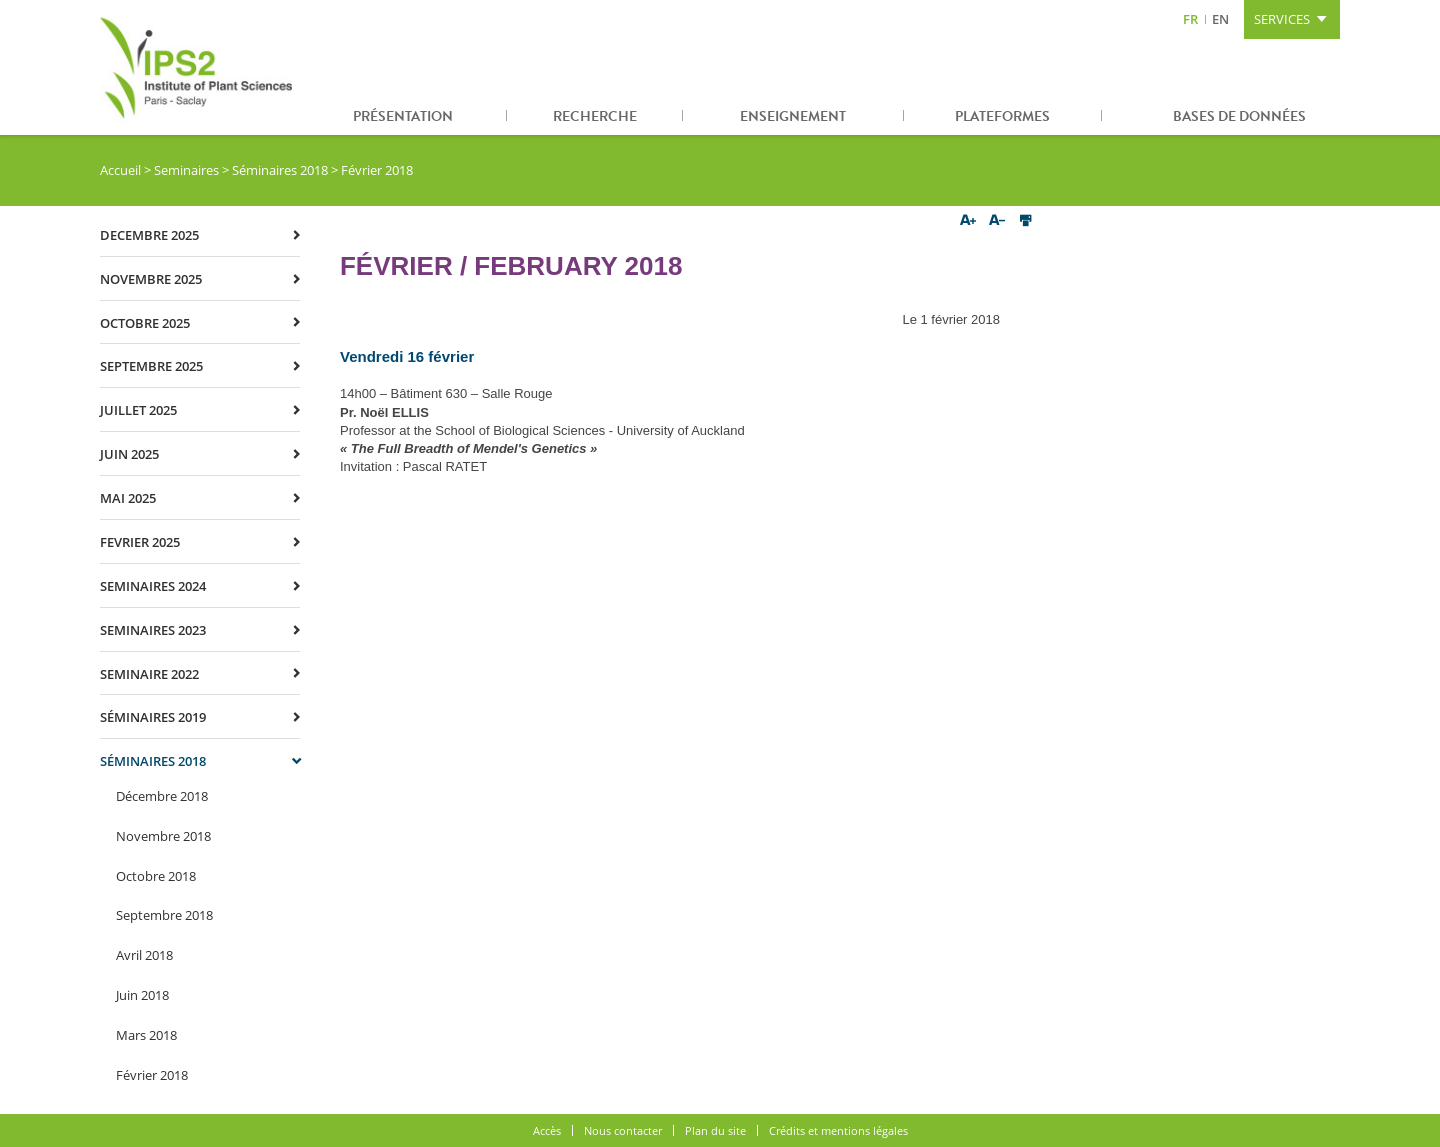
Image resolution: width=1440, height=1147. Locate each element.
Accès (547, 1130)
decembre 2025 (149, 235)
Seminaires (186, 170)
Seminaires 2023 (153, 630)
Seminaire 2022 (149, 674)
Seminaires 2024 (153, 586)
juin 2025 (129, 454)
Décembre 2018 (162, 796)
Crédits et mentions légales (838, 1130)
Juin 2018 (142, 995)
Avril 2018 (144, 955)
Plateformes (1002, 116)
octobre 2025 (145, 323)
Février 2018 (152, 1075)
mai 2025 (128, 498)
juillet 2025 (138, 410)
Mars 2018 (146, 1035)
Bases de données (1239, 116)
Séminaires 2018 (280, 170)
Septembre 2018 (164, 915)
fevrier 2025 (140, 542)
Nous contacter (623, 1130)
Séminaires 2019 (153, 717)
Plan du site (715, 1130)
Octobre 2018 (156, 876)
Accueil (120, 170)
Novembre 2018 (163, 836)
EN (1220, 19)
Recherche (595, 116)
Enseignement (793, 116)
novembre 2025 (151, 279)
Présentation (403, 116)
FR (1190, 19)
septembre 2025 (151, 366)
